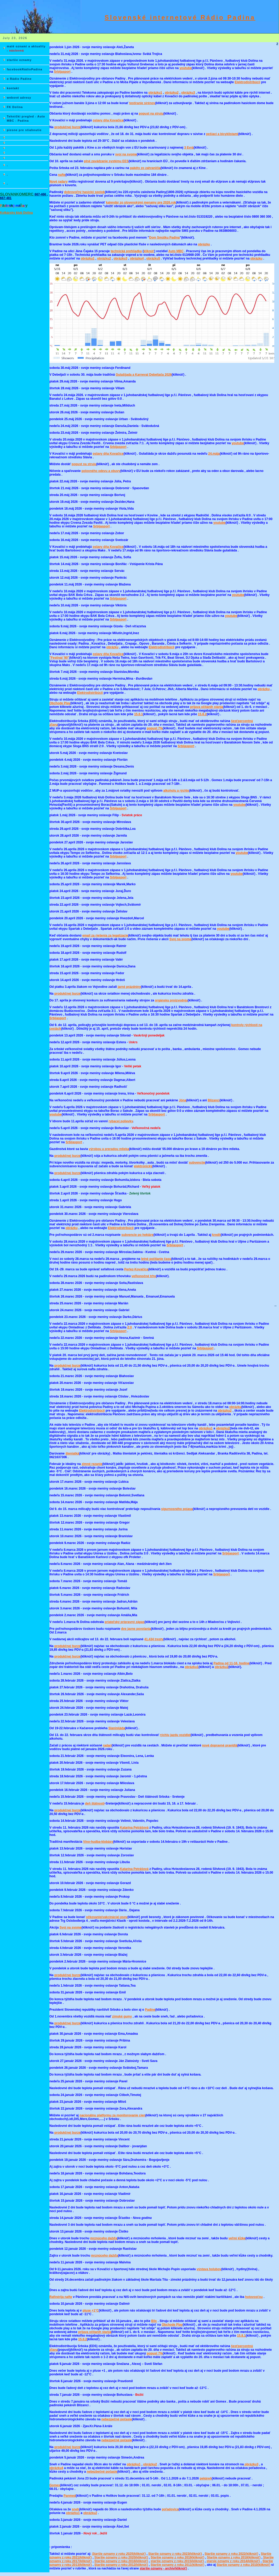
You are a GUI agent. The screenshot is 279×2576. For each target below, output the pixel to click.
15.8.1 (138, 714)
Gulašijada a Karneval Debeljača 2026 (144, 374)
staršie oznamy (19, 59)
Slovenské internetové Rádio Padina (180, 17)
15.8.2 (202, 714)
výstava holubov (209, 2269)
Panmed (70, 2496)
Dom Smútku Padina (164, 237)
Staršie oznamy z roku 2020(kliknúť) (121, 2557)
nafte (62, 175)
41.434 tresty (153, 1639)
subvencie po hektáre (137, 1235)
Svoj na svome (180, 939)
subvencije (197, 1162)
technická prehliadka (126, 251)
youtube (185, 68)
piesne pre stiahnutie (24, 130)
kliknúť (149, 251)
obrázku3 (188, 92)
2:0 (129, 1327)
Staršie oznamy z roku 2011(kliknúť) (177, 2565)
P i (13, 205)
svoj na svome (126, 154)
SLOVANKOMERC (17, 194)
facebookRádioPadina (24, 69)
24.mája (214, 453)
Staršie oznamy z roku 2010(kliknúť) (243, 2565)
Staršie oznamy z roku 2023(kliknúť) (175, 2554)
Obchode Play (59, 703)
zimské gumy (122, 2016)
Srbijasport (62, 72)
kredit (216, 1235)
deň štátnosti (95, 1803)
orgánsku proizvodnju (171, 1000)
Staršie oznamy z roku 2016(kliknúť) (121, 2561)
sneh (75, 2509)
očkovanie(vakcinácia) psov (107, 1917)
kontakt (13, 88)
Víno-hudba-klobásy (98, 1842)
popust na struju (151, 113)
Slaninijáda (116, 1728)
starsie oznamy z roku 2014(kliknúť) (233, 2561)
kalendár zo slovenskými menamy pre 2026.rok (141, 202)
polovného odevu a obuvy (101, 471)
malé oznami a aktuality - (26, 48)
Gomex (54, 2485)
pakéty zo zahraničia (145, 168)
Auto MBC (176, 251)
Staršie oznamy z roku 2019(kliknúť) (177, 2557)
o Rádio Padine (19, 78)
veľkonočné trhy (144, 1276)
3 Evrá (189, 147)
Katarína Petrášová (134, 1827)
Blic (154, 2321)
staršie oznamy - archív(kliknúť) (163, 2568)
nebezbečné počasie (102, 2471)
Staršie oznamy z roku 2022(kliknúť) (231, 2554)
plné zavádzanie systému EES (106, 161)
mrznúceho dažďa (103, 2238)
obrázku (204, 244)
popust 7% (155, 728)
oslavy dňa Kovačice (108, 120)
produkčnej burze (67, 127)
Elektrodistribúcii (247, 82)
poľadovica (170, 2509)
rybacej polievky (121, 1121)
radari (107, 1745)
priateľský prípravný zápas (124, 1622)
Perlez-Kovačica (136, 1269)
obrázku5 (153, 258)
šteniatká (72, 1453)
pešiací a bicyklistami (222, 134)
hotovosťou (254, 2297)
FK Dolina (15, 107)
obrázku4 (137, 258)
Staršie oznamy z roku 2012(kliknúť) (121, 2565)
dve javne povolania (136, 1629)
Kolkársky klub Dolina (16, 213)
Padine (150, 2009)
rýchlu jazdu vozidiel (175, 1735)
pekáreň (206, 2478)
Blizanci (214, 1100)
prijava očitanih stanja (206, 707)
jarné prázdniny (129, 987)
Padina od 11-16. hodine (231, 1663)
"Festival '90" (59, 657)
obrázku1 (155, 92)
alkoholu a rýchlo (176, 790)
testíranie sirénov (142, 103)
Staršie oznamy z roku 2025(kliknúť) (119, 2554)
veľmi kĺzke (237, 2238)
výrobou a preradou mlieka (109, 1149)
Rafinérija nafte (60, 2297)
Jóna (182, 1100)
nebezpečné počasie (116, 2419)
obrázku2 (172, 92)
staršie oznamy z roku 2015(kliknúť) (177, 2561)
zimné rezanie (92, 1464)
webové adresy (19, 97)
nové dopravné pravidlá (219, 1745)
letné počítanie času (156, 1259)
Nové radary (58, 181)
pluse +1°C (91, 2310)
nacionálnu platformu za (112, 2115)
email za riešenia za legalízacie (105, 935)
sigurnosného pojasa (177, 1509)
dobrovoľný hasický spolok (84, 192)
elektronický (143, 1166)
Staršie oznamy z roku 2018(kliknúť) (233, 2557)
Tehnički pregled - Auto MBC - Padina (26, 118)
